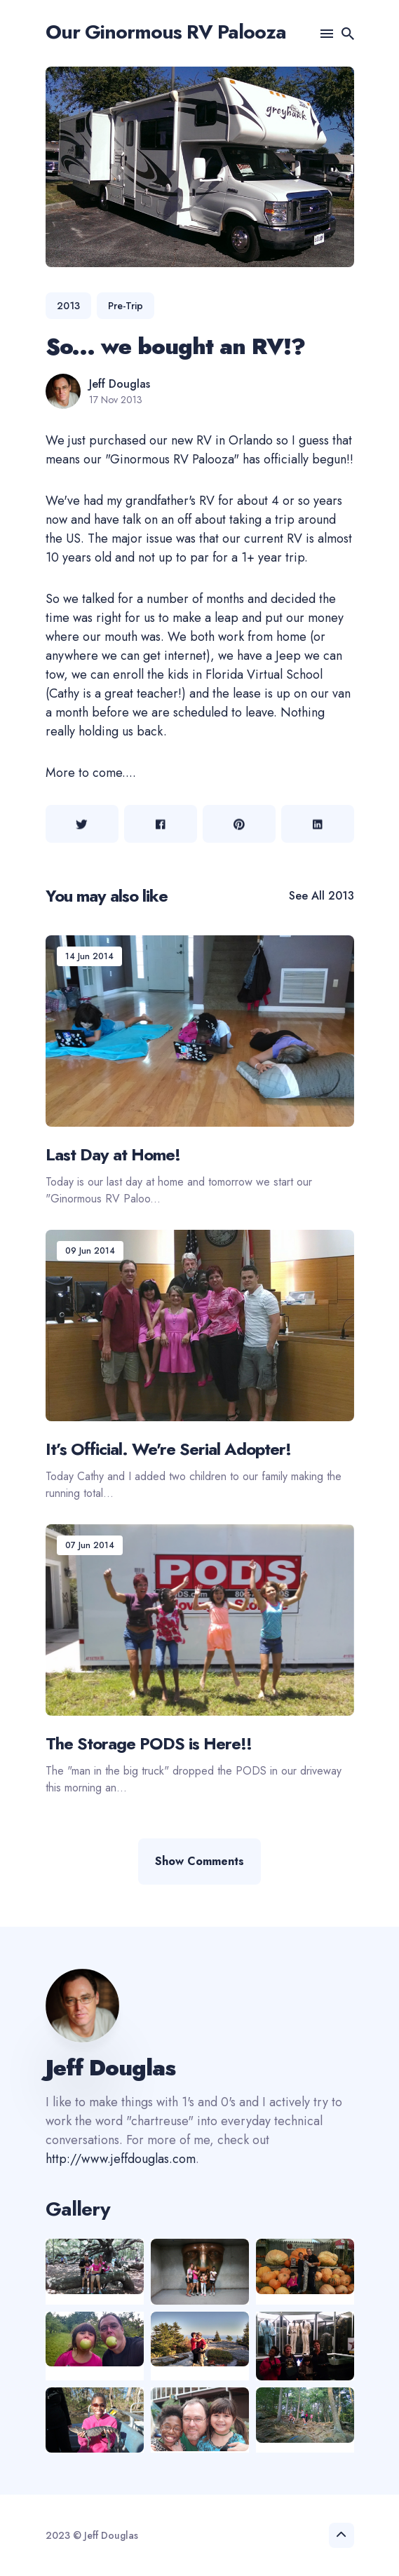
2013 (68, 306)
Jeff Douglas (119, 384)
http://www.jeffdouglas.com (121, 2159)
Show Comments (199, 1861)
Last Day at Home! (113, 1153)
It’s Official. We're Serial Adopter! (168, 1448)
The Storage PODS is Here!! (149, 1742)
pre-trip (125, 306)
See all (321, 896)
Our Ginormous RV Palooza (166, 32)
